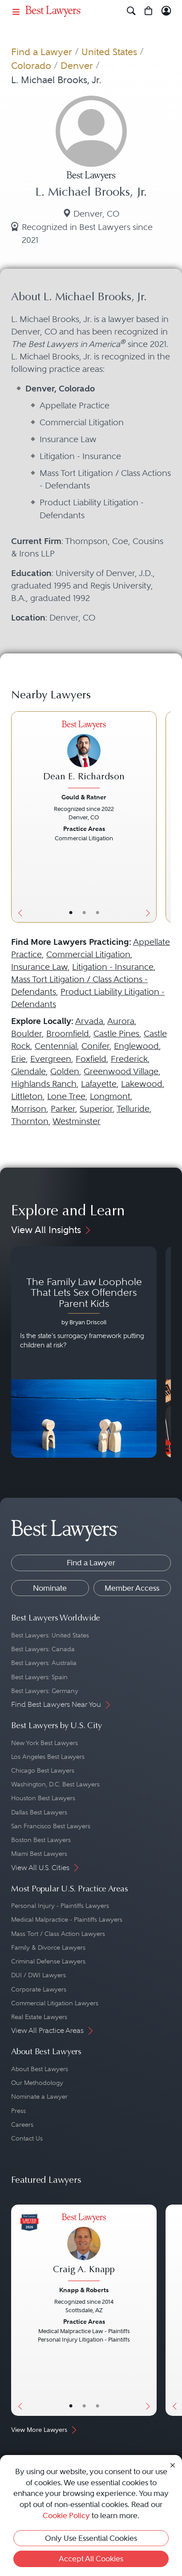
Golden (64, 1071)
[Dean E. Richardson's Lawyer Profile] (83, 755)
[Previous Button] (18, 817)
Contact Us (27, 2138)
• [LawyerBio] (84, 912)
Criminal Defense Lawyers (48, 1961)
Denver (77, 65)
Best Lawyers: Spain (39, 1677)
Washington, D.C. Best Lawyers (55, 1784)
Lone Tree (66, 1096)
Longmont (110, 1096)
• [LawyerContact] (97, 912)
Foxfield (91, 1059)
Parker (63, 1109)
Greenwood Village (121, 1071)
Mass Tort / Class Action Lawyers (58, 1933)
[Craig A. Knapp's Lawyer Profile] (84, 2248)
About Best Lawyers (39, 2068)
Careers (22, 2124)
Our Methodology (37, 2082)
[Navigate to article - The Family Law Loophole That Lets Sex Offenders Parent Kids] (84, 1352)
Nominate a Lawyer (39, 2096)
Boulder (26, 1033)
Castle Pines (116, 1033)
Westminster (77, 1121)
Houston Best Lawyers (43, 1798)
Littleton (27, 1096)
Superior (96, 1109)
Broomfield (67, 1033)
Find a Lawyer (41, 51)
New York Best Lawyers (44, 1742)
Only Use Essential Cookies (91, 2538)
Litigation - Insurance (113, 967)
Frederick (129, 1059)
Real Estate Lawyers (39, 2016)
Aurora (120, 1021)
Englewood (136, 1046)
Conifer (95, 1046)
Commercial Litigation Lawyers (54, 2003)
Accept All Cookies (91, 2558)
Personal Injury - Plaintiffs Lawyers (60, 1905)
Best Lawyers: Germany (44, 1690)
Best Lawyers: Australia (44, 1662)
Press (18, 2110)
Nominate (50, 1588)
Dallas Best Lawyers (39, 1812)
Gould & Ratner (83, 797)
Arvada (89, 1021)
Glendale (28, 1071)
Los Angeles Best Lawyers (48, 1756)
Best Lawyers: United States (50, 1635)
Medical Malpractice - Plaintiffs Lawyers (66, 1919)
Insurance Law (39, 967)
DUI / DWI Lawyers (38, 1975)
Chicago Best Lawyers (42, 1770)
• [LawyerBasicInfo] (71, 912)
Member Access (132, 1588)
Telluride (133, 1109)
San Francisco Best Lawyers (50, 1826)
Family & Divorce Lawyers (48, 1947)
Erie (18, 1059)
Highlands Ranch (44, 1084)
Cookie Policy (66, 2515)
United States (109, 51)
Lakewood (141, 1084)
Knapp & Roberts (84, 2290)
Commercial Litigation (88, 954)
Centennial (56, 1046)
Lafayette (99, 1084)
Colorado (31, 65)
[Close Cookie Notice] (172, 2465)
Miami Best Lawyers (39, 1853)
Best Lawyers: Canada (43, 1649)
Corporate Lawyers (38, 1989)
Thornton (30, 1121)
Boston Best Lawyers (41, 1839)
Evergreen (50, 1059)
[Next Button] (149, 817)
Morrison (28, 1109)
